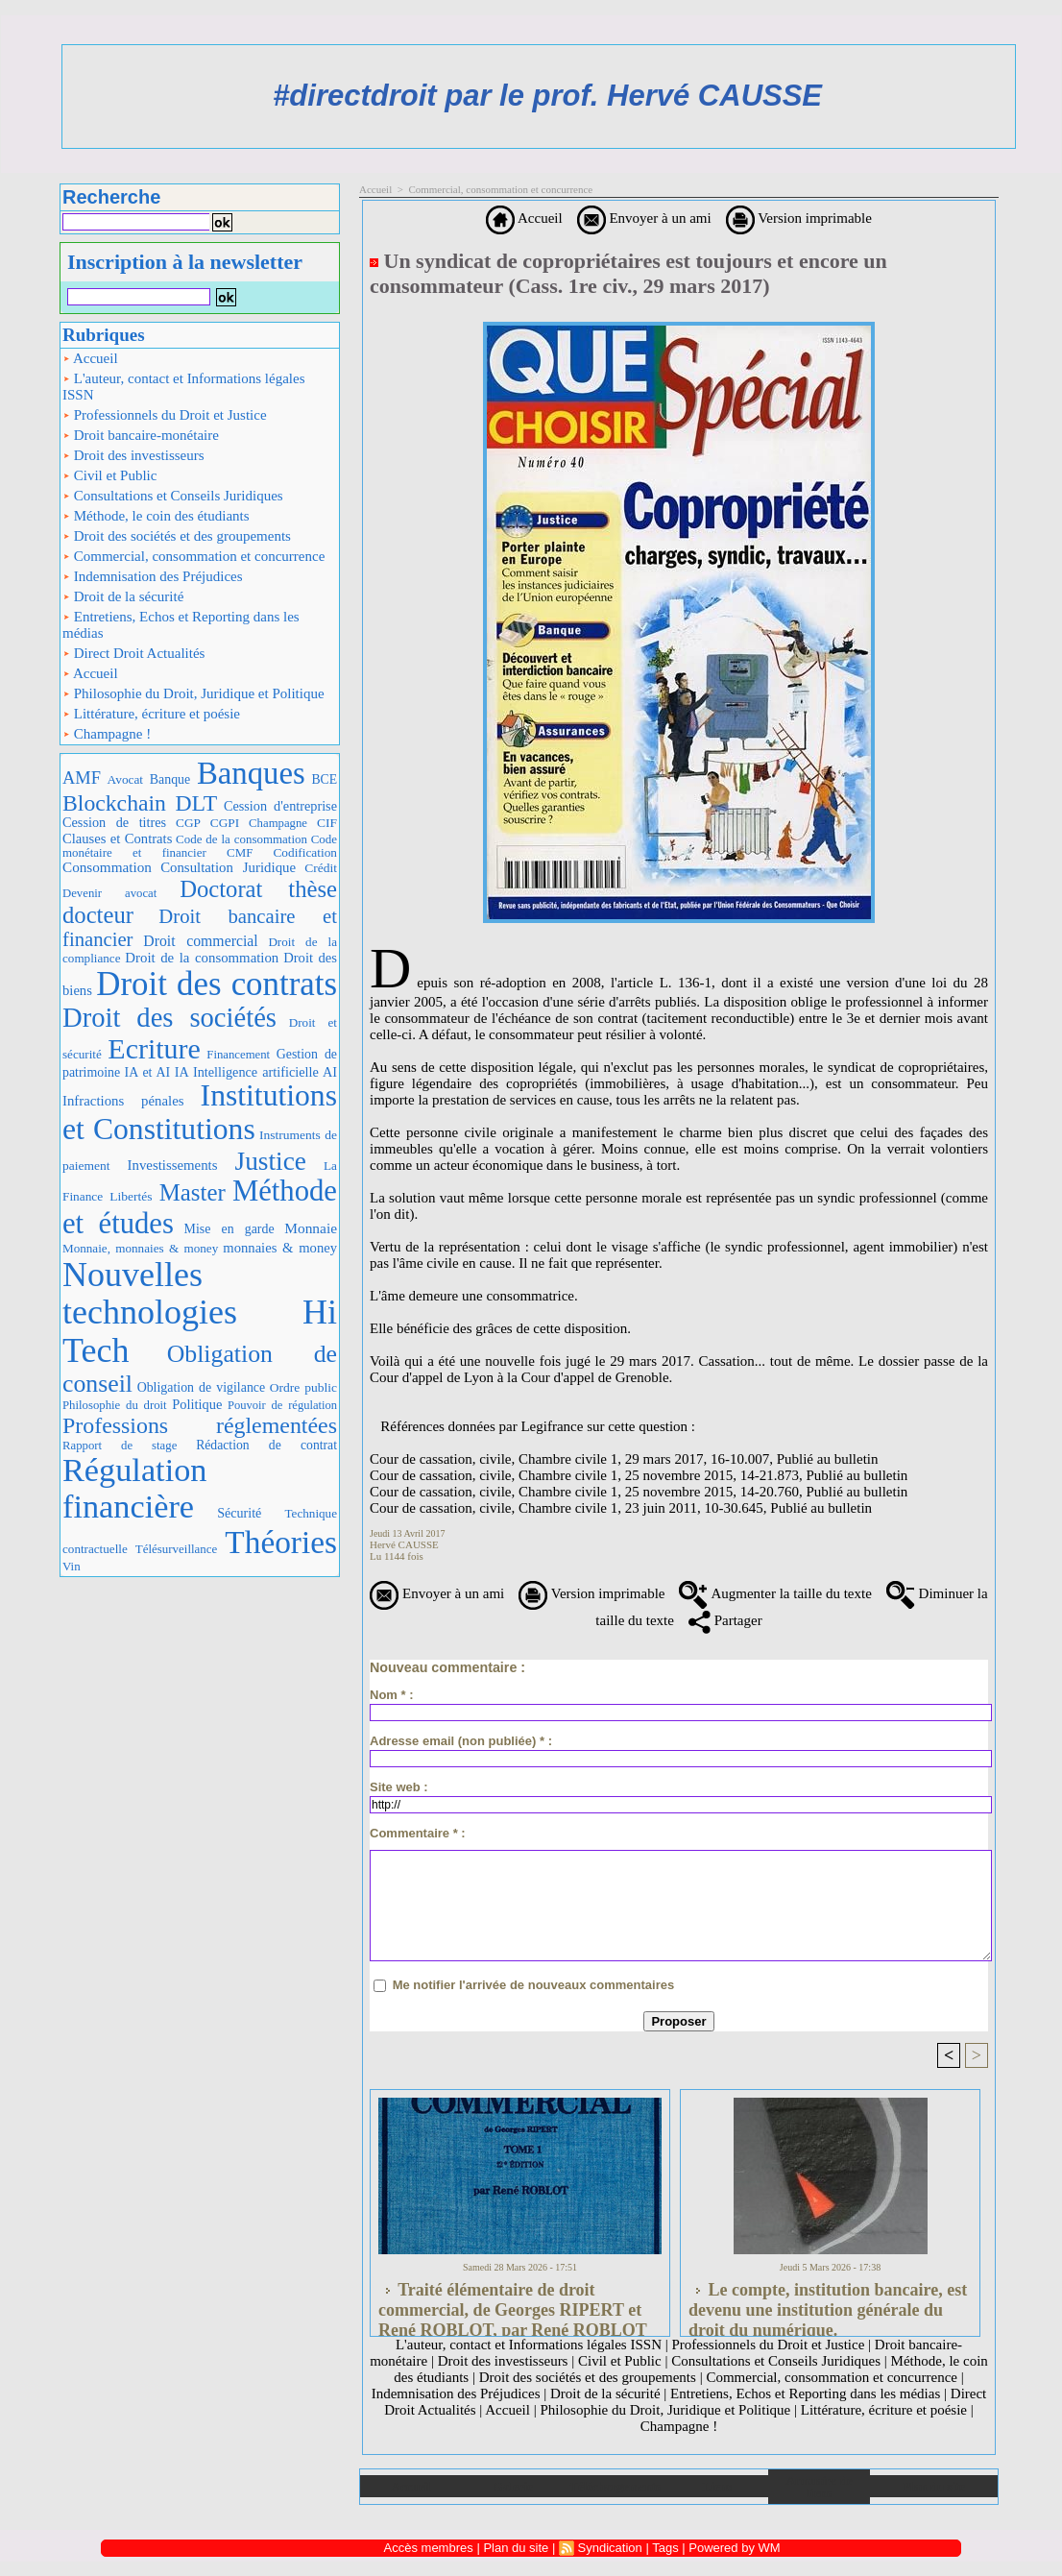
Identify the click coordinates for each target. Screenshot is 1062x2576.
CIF (327, 822)
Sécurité (239, 1512)
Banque (170, 779)
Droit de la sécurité (122, 596)
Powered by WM (734, 2547)
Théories (281, 1542)
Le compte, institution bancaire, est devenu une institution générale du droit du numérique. (827, 2304)
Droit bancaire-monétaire (140, 435)
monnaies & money (280, 1247)
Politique (197, 1404)
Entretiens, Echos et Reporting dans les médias (181, 625)
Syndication (610, 2547)
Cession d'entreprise (280, 806)
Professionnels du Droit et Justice (164, 415)
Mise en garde (229, 1229)
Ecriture (154, 1048)
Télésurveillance (176, 1549)
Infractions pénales (123, 1100)
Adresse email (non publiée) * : (461, 1741)
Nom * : (392, 1695)
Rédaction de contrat (266, 1445)
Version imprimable (799, 218)
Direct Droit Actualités (133, 653)
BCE (324, 779)
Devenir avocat (109, 893)
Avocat (125, 779)
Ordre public (303, 1387)
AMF (81, 778)
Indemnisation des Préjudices (152, 576)
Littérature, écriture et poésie (151, 713)
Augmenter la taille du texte (775, 1593)
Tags (665, 2547)
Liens (717, 2486)
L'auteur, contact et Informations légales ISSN (183, 386)
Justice (270, 1161)
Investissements (173, 1165)
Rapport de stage (119, 1445)
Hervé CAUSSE (404, 1544)
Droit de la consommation (201, 957)
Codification (305, 852)
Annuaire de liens (819, 2486)
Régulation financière (134, 1487)
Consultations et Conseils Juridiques (172, 495)
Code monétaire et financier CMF (199, 846)
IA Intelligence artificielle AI (256, 1072)
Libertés (130, 1196)
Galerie (513, 2486)
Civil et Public (109, 475)
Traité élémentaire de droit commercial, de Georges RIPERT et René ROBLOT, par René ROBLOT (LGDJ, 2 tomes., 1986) (512, 2304)
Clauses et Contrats (117, 838)
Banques (251, 773)
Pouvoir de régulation (282, 1405)
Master (192, 1192)
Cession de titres (114, 822)
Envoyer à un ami (644, 218)
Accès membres (428, 2547)
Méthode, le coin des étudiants (156, 515)
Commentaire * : (418, 1833)
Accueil (90, 358)
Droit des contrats (216, 984)
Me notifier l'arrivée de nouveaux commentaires (534, 1985)
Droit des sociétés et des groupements (176, 536)
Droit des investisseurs (133, 455)
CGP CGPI (207, 822)
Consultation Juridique (228, 867)
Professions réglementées (199, 1425)
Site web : (399, 1787)
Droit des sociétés (169, 1017)
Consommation (107, 867)
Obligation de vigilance (201, 1387)
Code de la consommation (241, 839)
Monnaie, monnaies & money (140, 1248)
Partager (725, 1620)
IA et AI (148, 1072)
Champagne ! (106, 733)
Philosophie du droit (114, 1405)
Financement (238, 1054)
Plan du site (934, 2486)
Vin (71, 1566)
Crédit (320, 868)
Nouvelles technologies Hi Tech (199, 1312)
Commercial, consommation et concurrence (193, 556)
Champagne (278, 823)
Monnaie (310, 1228)
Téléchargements (615, 2486)
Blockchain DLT (139, 802)
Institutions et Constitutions (199, 1112)
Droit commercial (200, 941)
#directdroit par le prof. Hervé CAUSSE (547, 95)
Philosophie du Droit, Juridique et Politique (193, 693)
